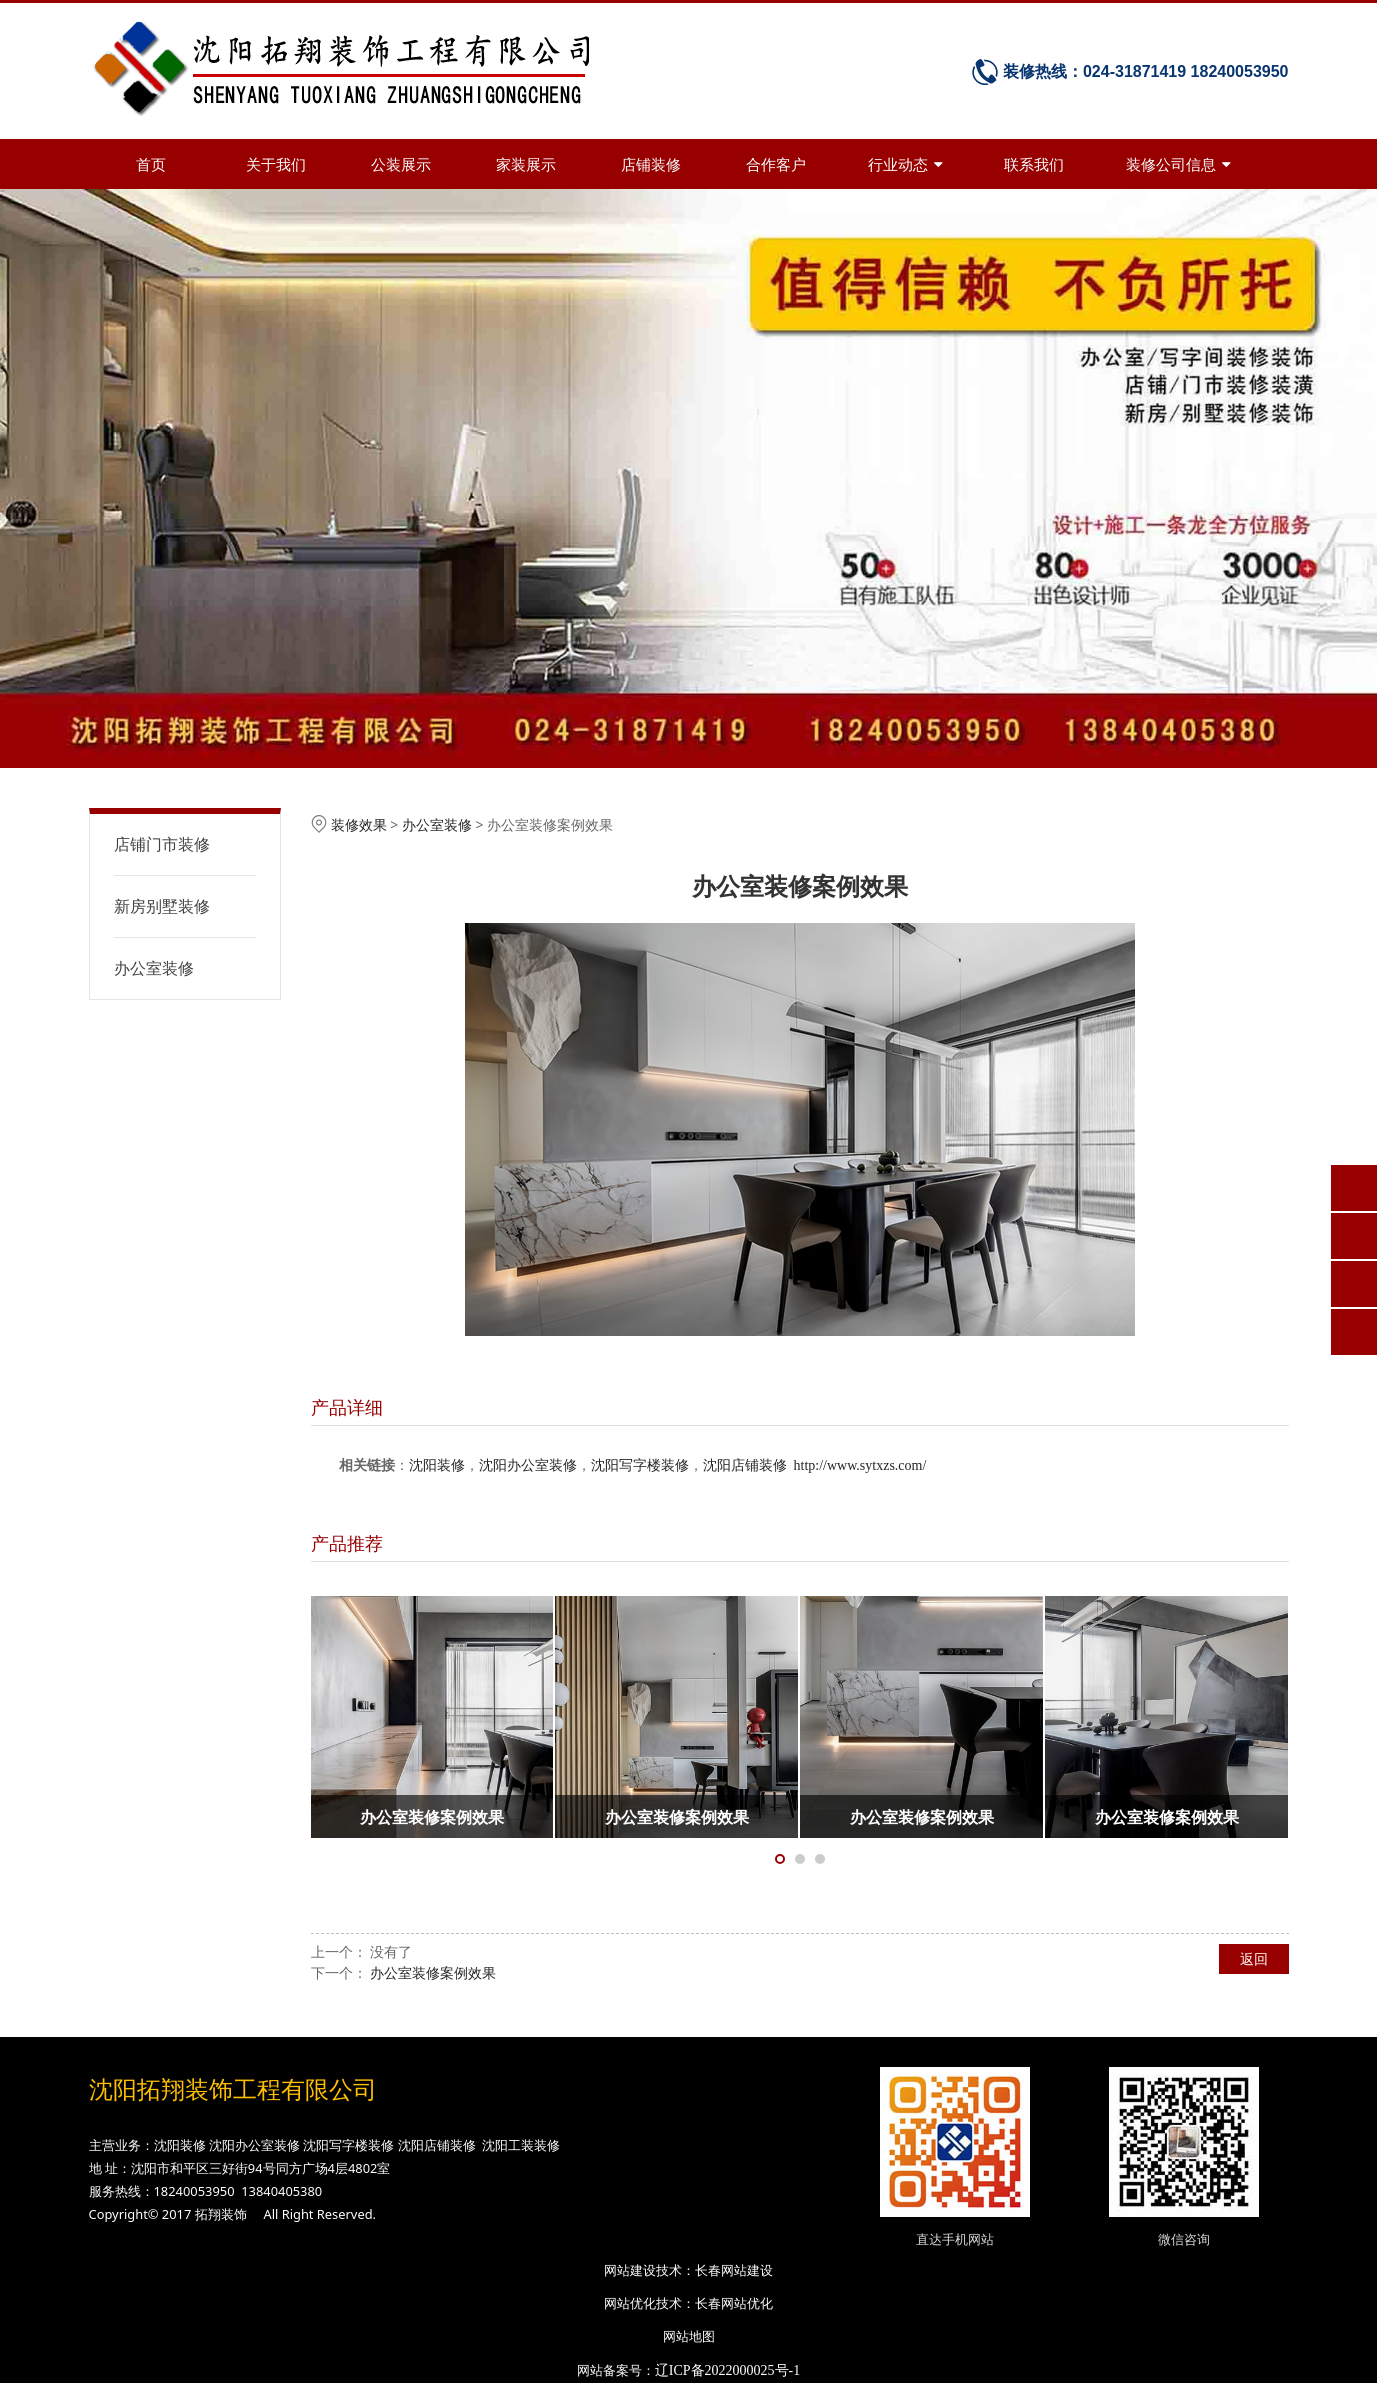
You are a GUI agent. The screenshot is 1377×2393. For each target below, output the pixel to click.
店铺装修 (651, 164)
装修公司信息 (1178, 164)
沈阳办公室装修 (528, 1465)
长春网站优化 (734, 2303)
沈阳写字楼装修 (640, 1465)
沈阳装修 (437, 1465)
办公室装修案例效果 (433, 1972)
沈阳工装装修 (521, 2145)
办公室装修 (154, 968)
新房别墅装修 (162, 906)
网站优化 (630, 2303)
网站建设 (630, 2270)
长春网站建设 (734, 2270)
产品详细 (347, 1407)
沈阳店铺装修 (745, 1465)
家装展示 (526, 164)
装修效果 (359, 824)
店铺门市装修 (162, 844)
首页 (151, 164)
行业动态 (905, 164)
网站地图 (689, 2336)
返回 (1254, 1958)
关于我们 (276, 164)
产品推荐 (347, 1543)
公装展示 (401, 164)
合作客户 (776, 164)
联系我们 (1034, 164)
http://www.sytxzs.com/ (860, 1465)
